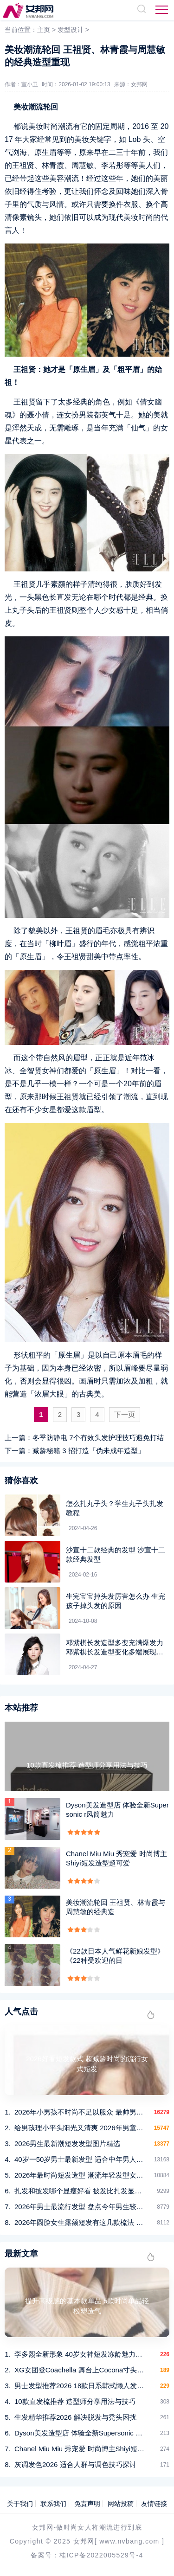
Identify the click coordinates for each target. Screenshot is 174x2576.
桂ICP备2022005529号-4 (101, 2555)
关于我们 (20, 2503)
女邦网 (139, 84)
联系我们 (53, 2503)
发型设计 (71, 29)
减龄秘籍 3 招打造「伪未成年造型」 (88, 1451)
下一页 (124, 1414)
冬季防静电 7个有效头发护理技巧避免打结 (98, 1438)
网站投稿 (121, 2503)
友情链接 (154, 2503)
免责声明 (87, 2503)
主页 (43, 29)
